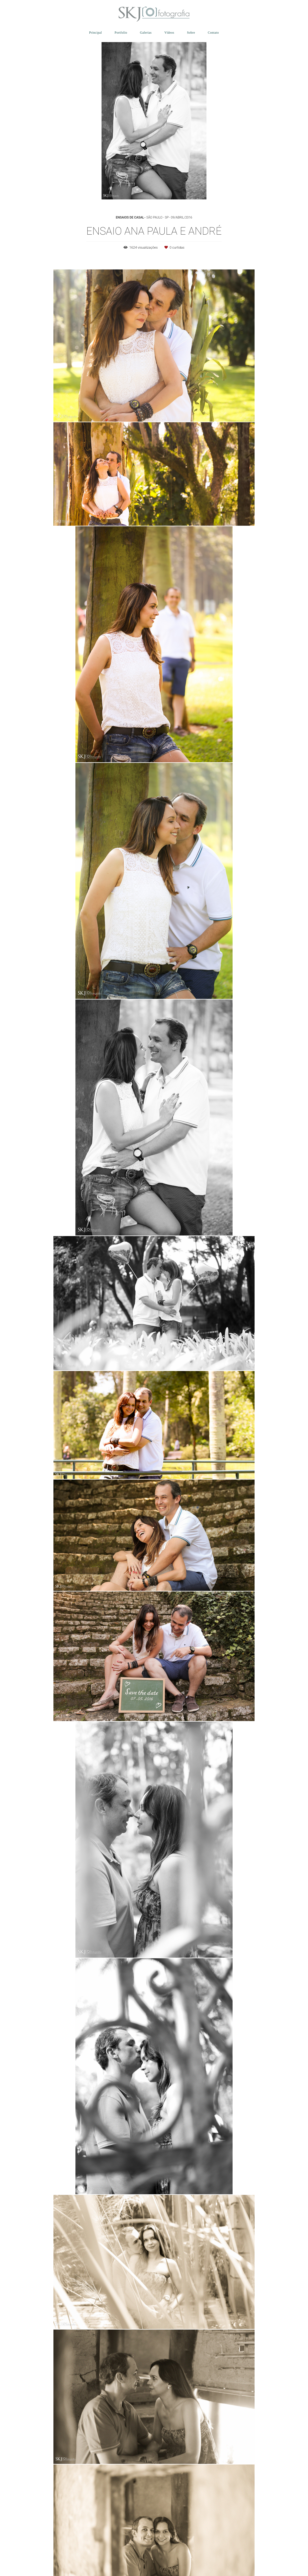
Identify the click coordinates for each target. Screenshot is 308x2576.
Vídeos (169, 32)
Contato (213, 32)
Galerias (146, 32)
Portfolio (121, 32)
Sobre (191, 32)
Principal (95, 32)
